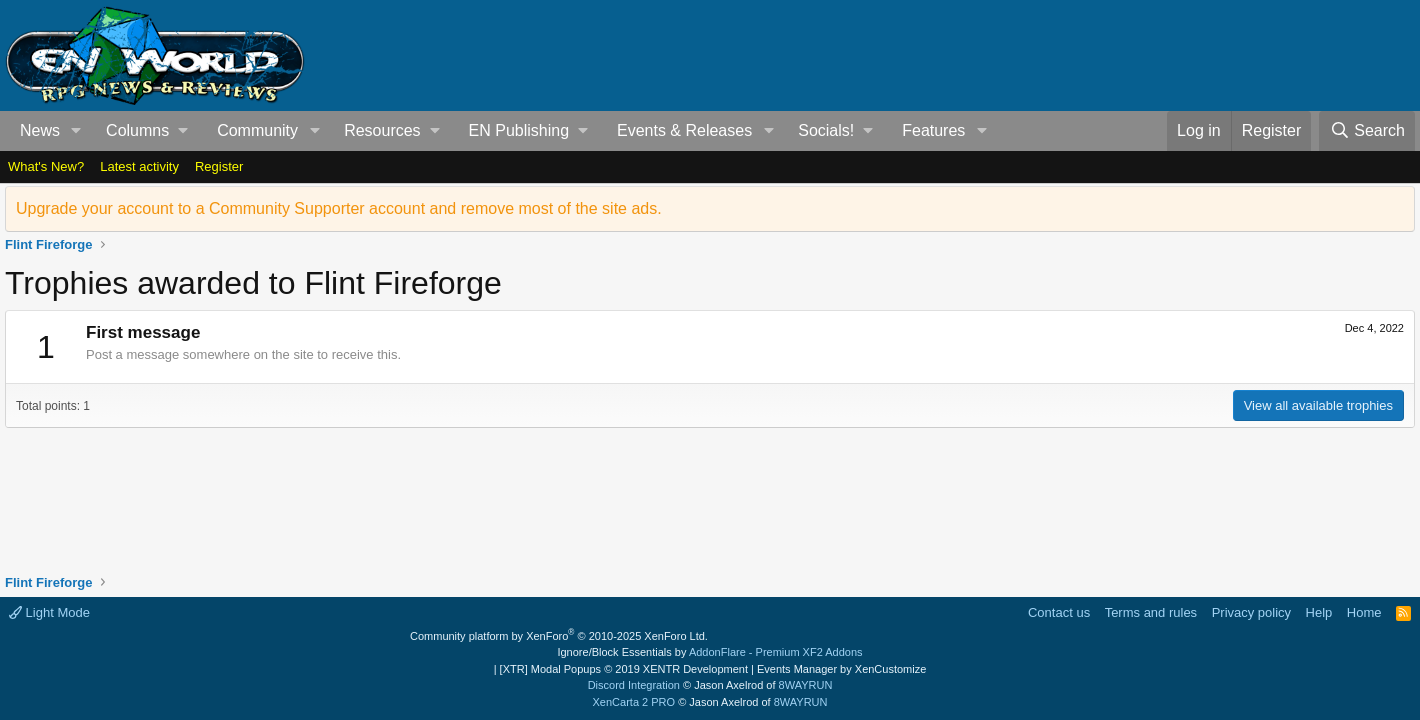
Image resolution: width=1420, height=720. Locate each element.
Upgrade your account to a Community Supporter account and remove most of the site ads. (339, 208)
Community (257, 130)
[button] (76, 131)
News (40, 130)
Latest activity (139, 166)
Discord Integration (634, 685)
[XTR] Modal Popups (624, 669)
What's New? (46, 166)
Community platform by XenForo (559, 636)
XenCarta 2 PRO (634, 702)
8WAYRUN (806, 685)
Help (1319, 612)
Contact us (1059, 612)
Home (1364, 612)
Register (219, 166)
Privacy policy (1251, 612)
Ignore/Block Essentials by (709, 652)
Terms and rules (1151, 612)
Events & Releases (684, 130)
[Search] (1367, 131)
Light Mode (49, 612)
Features (933, 130)
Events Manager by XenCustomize (841, 669)
